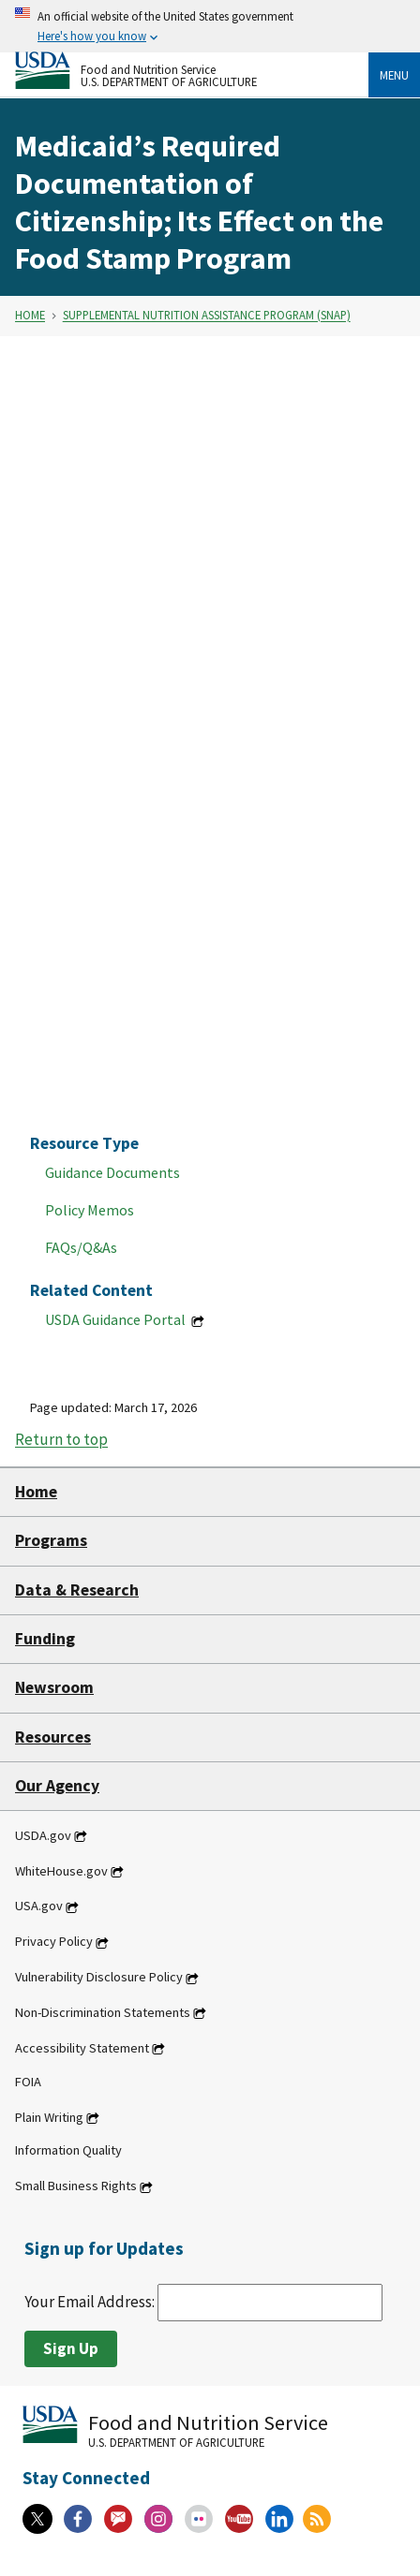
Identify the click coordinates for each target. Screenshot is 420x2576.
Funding (45, 1638)
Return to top (61, 1440)
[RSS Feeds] (317, 2519)
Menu (394, 74)
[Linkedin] (279, 2519)
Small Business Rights (76, 2186)
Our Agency (57, 1785)
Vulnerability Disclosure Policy (99, 1977)
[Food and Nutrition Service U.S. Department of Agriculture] (191, 70)
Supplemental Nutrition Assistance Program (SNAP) (207, 315)
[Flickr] (199, 2519)
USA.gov (39, 1906)
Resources (53, 1737)
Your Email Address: (203, 2301)
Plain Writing (49, 2117)
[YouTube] (239, 2519)
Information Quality (68, 2150)
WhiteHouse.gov (61, 1870)
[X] (37, 2519)
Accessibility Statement (82, 2047)
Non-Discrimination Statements (102, 2012)
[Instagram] (158, 2519)
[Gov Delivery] (118, 2519)
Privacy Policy (54, 1942)
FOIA (28, 2081)
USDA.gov (43, 1835)
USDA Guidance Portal (116, 1319)
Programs (51, 1540)
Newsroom (54, 1687)
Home (30, 315)
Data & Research (77, 1590)
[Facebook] (78, 2519)
